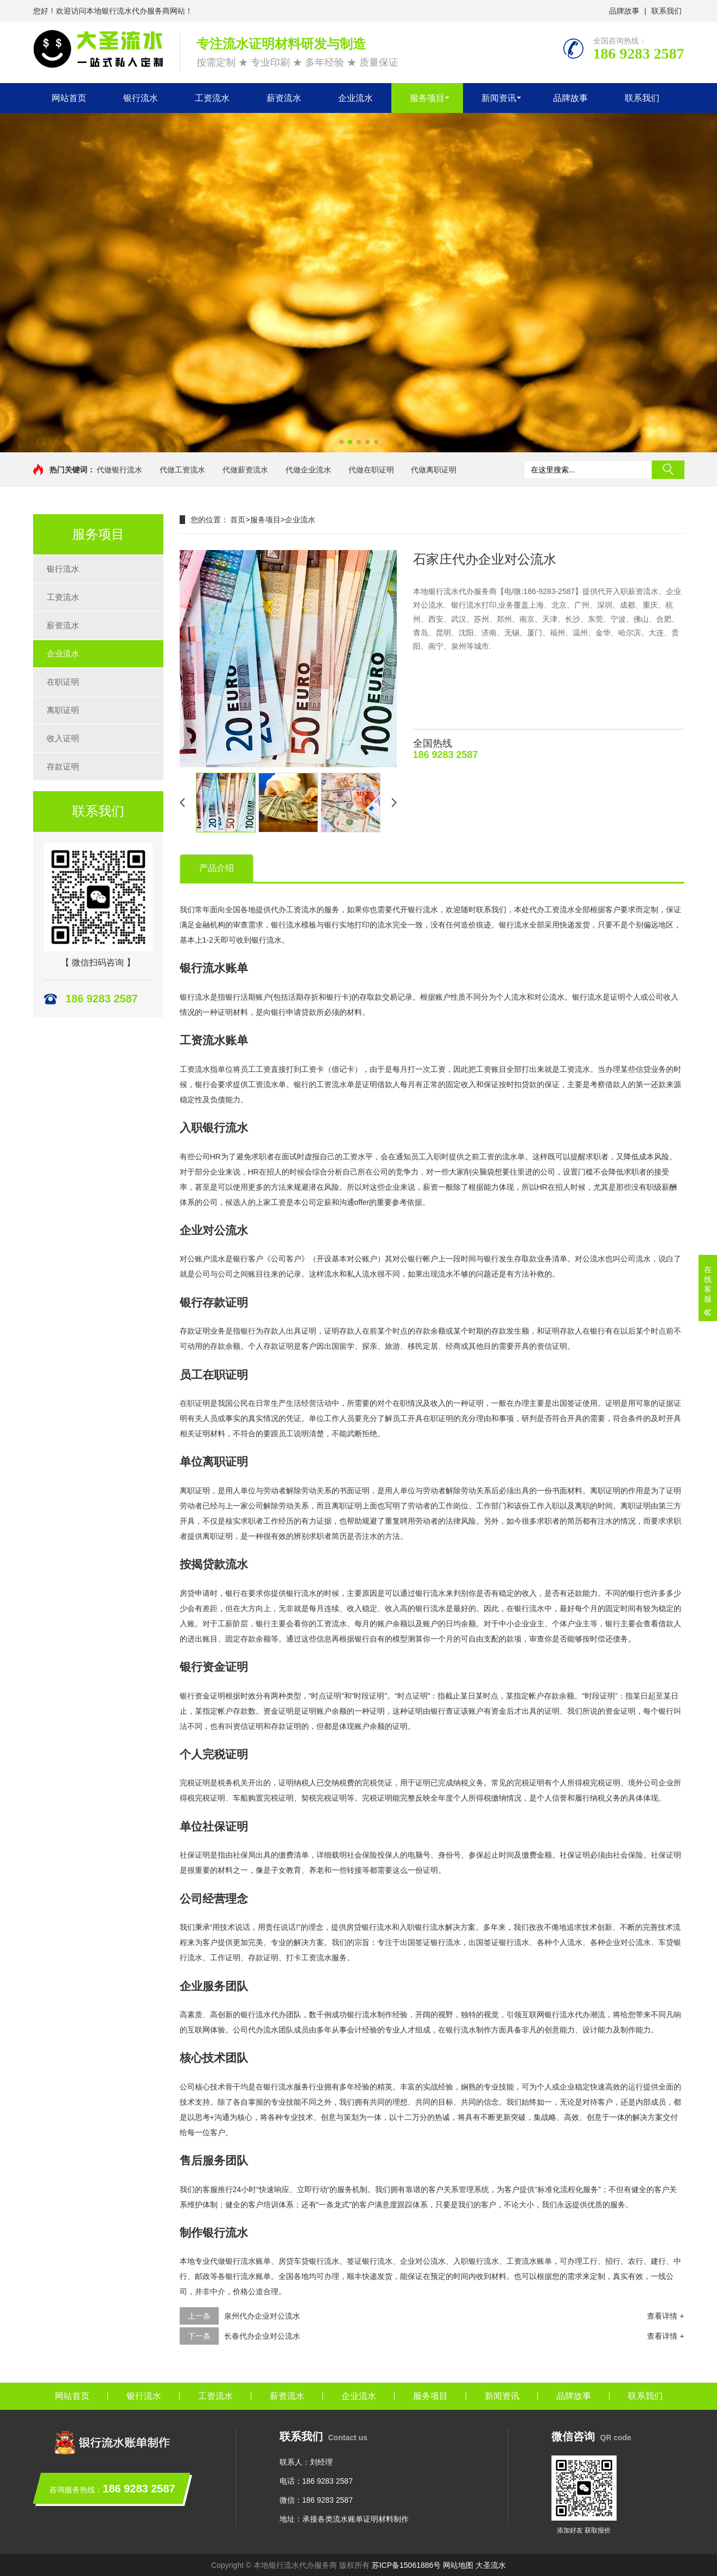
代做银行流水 (119, 469)
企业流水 (355, 98)
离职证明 (63, 710)
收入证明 (63, 738)
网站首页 (69, 98)
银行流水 (140, 98)
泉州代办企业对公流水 (262, 2316)
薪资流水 (284, 98)
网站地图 (458, 2565)
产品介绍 (216, 868)
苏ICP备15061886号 (406, 2565)
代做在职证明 (371, 469)
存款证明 (63, 766)
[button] (341, 442)
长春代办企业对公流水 (262, 2336)
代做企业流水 (308, 469)
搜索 (668, 469)
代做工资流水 (182, 469)
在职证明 (63, 681)
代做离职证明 (433, 469)
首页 (237, 519)
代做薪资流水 (245, 469)
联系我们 (666, 11)
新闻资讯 (498, 98)
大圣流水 (490, 2565)
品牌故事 (624, 11)
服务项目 (427, 98)
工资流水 (212, 98)
